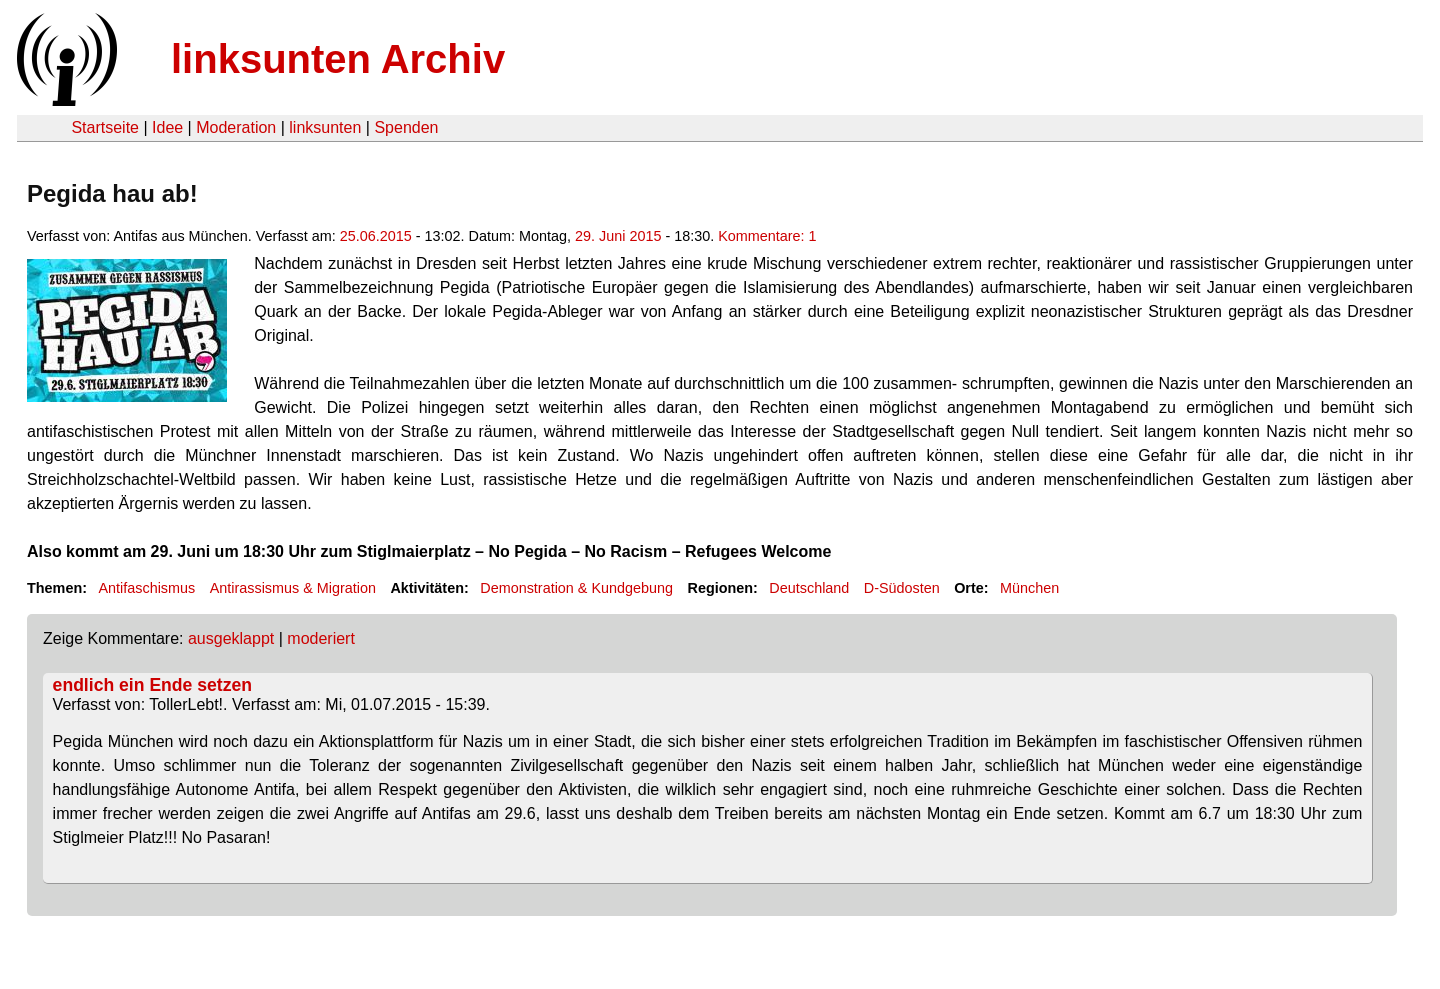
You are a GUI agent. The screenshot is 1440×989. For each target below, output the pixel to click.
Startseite (105, 127)
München (1029, 588)
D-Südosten (902, 588)
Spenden (406, 127)
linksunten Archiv (338, 59)
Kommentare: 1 (767, 236)
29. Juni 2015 (618, 236)
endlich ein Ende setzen (152, 685)
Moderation (236, 127)
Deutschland (809, 588)
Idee (167, 127)
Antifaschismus (146, 588)
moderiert (321, 638)
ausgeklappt (231, 638)
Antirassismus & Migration (293, 588)
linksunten (325, 127)
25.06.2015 (376, 236)
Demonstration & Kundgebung (576, 588)
